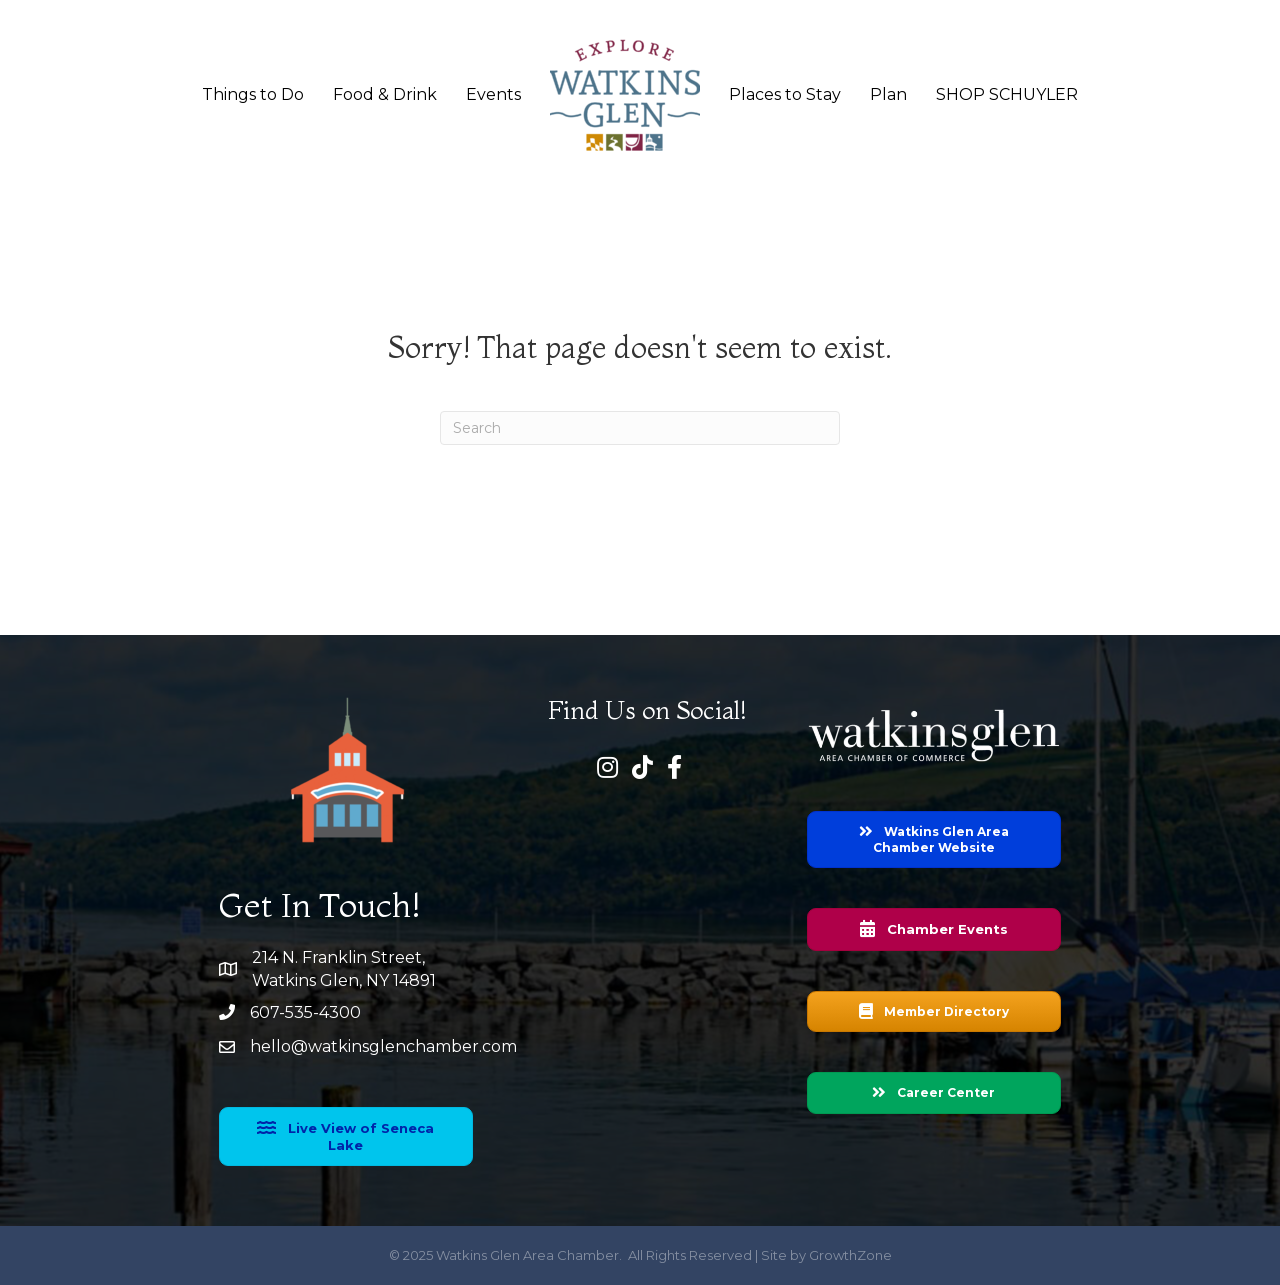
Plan (888, 94)
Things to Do (253, 94)
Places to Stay (785, 94)
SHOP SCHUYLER (1007, 94)
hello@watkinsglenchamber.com (383, 1046)
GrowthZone (850, 1255)
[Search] (640, 428)
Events (493, 94)
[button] (346, 1136)
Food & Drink (385, 94)
